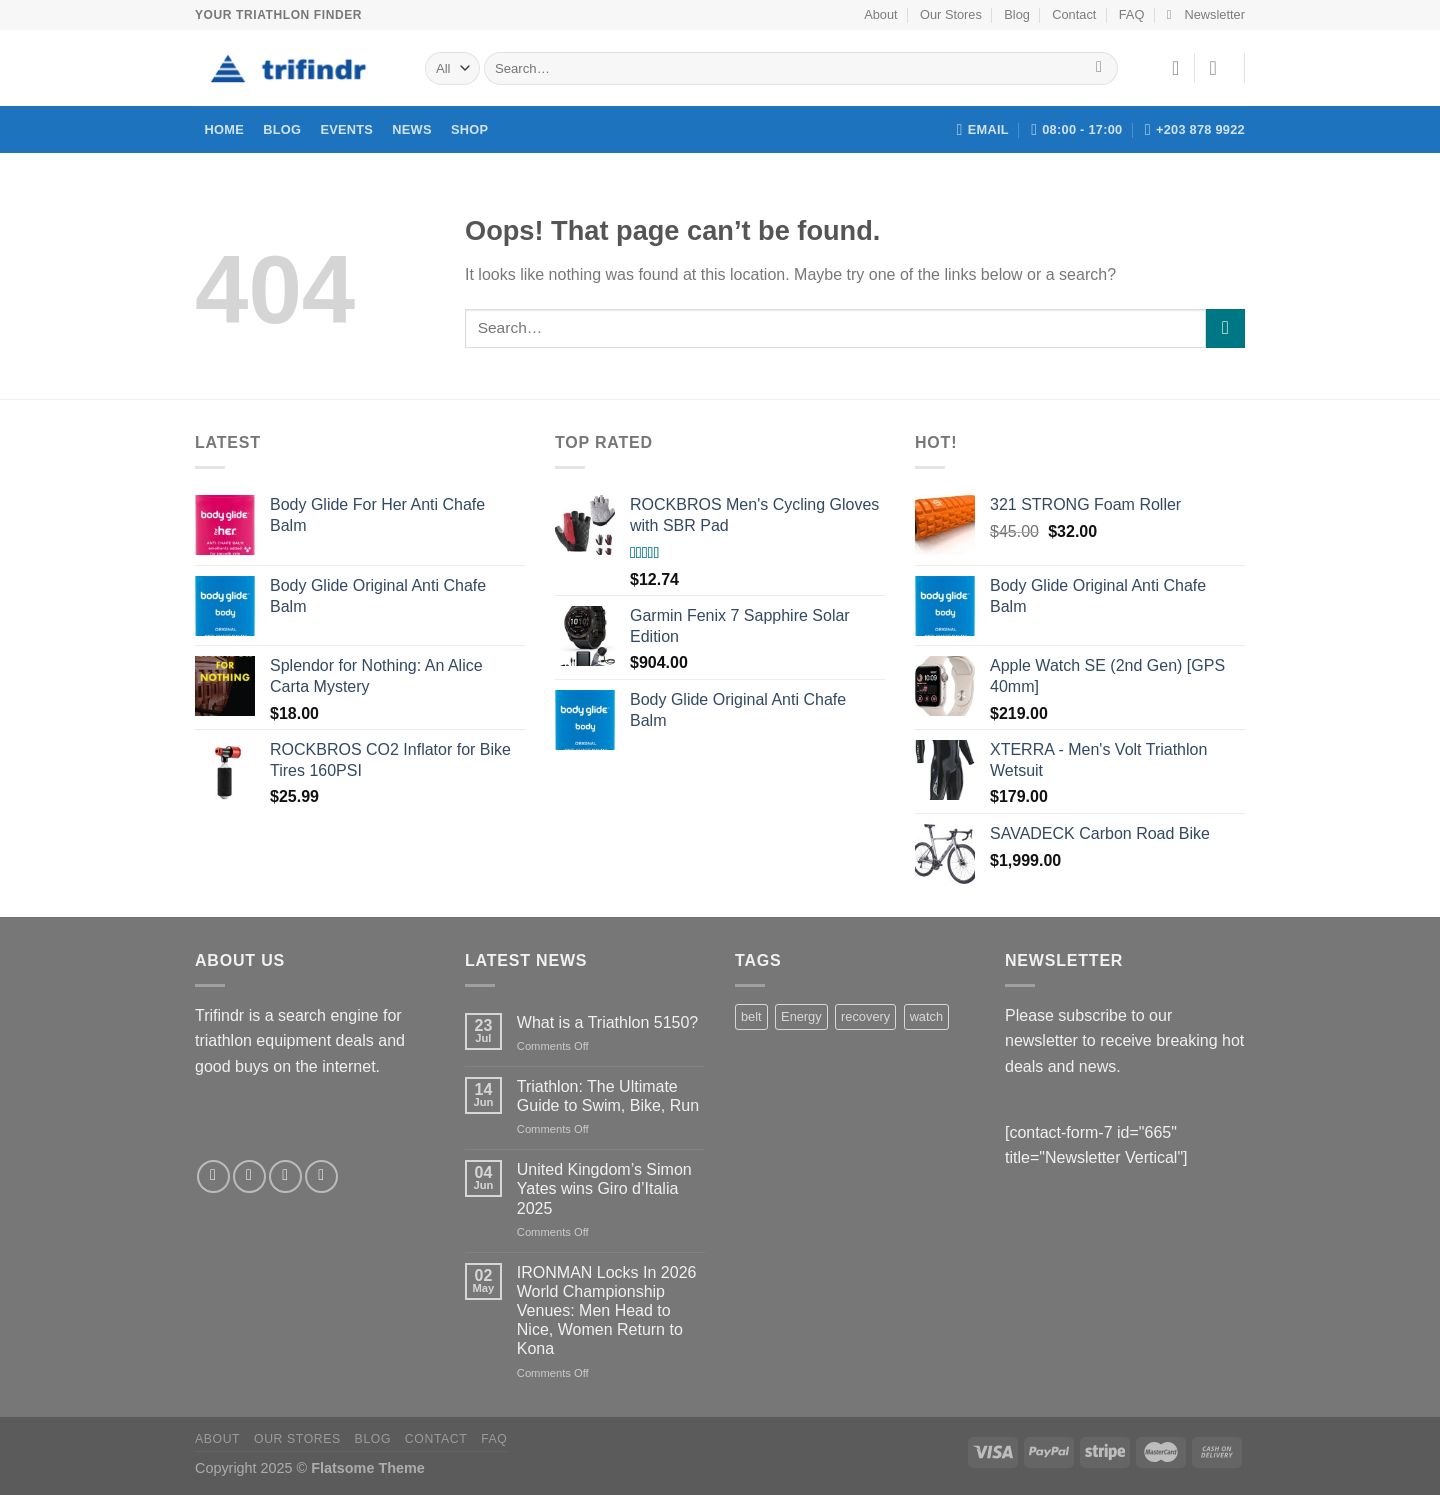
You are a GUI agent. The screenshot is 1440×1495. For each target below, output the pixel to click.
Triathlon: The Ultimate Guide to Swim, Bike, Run (608, 1096)
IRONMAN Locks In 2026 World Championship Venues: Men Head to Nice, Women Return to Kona (607, 1311)
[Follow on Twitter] (249, 1176)
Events (346, 129)
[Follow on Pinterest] (321, 1176)
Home (224, 129)
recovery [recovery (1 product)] (865, 1016)
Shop (469, 129)
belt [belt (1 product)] (751, 1016)
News (411, 129)
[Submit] (1099, 69)
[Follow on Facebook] (213, 1176)
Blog (1017, 14)
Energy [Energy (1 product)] (801, 1016)
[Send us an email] (285, 1176)
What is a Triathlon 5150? (607, 1022)
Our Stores (951, 14)
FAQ (1132, 14)
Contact (1074, 14)
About (880, 14)
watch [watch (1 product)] (926, 1016)
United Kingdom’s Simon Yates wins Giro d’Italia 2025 (604, 1188)
